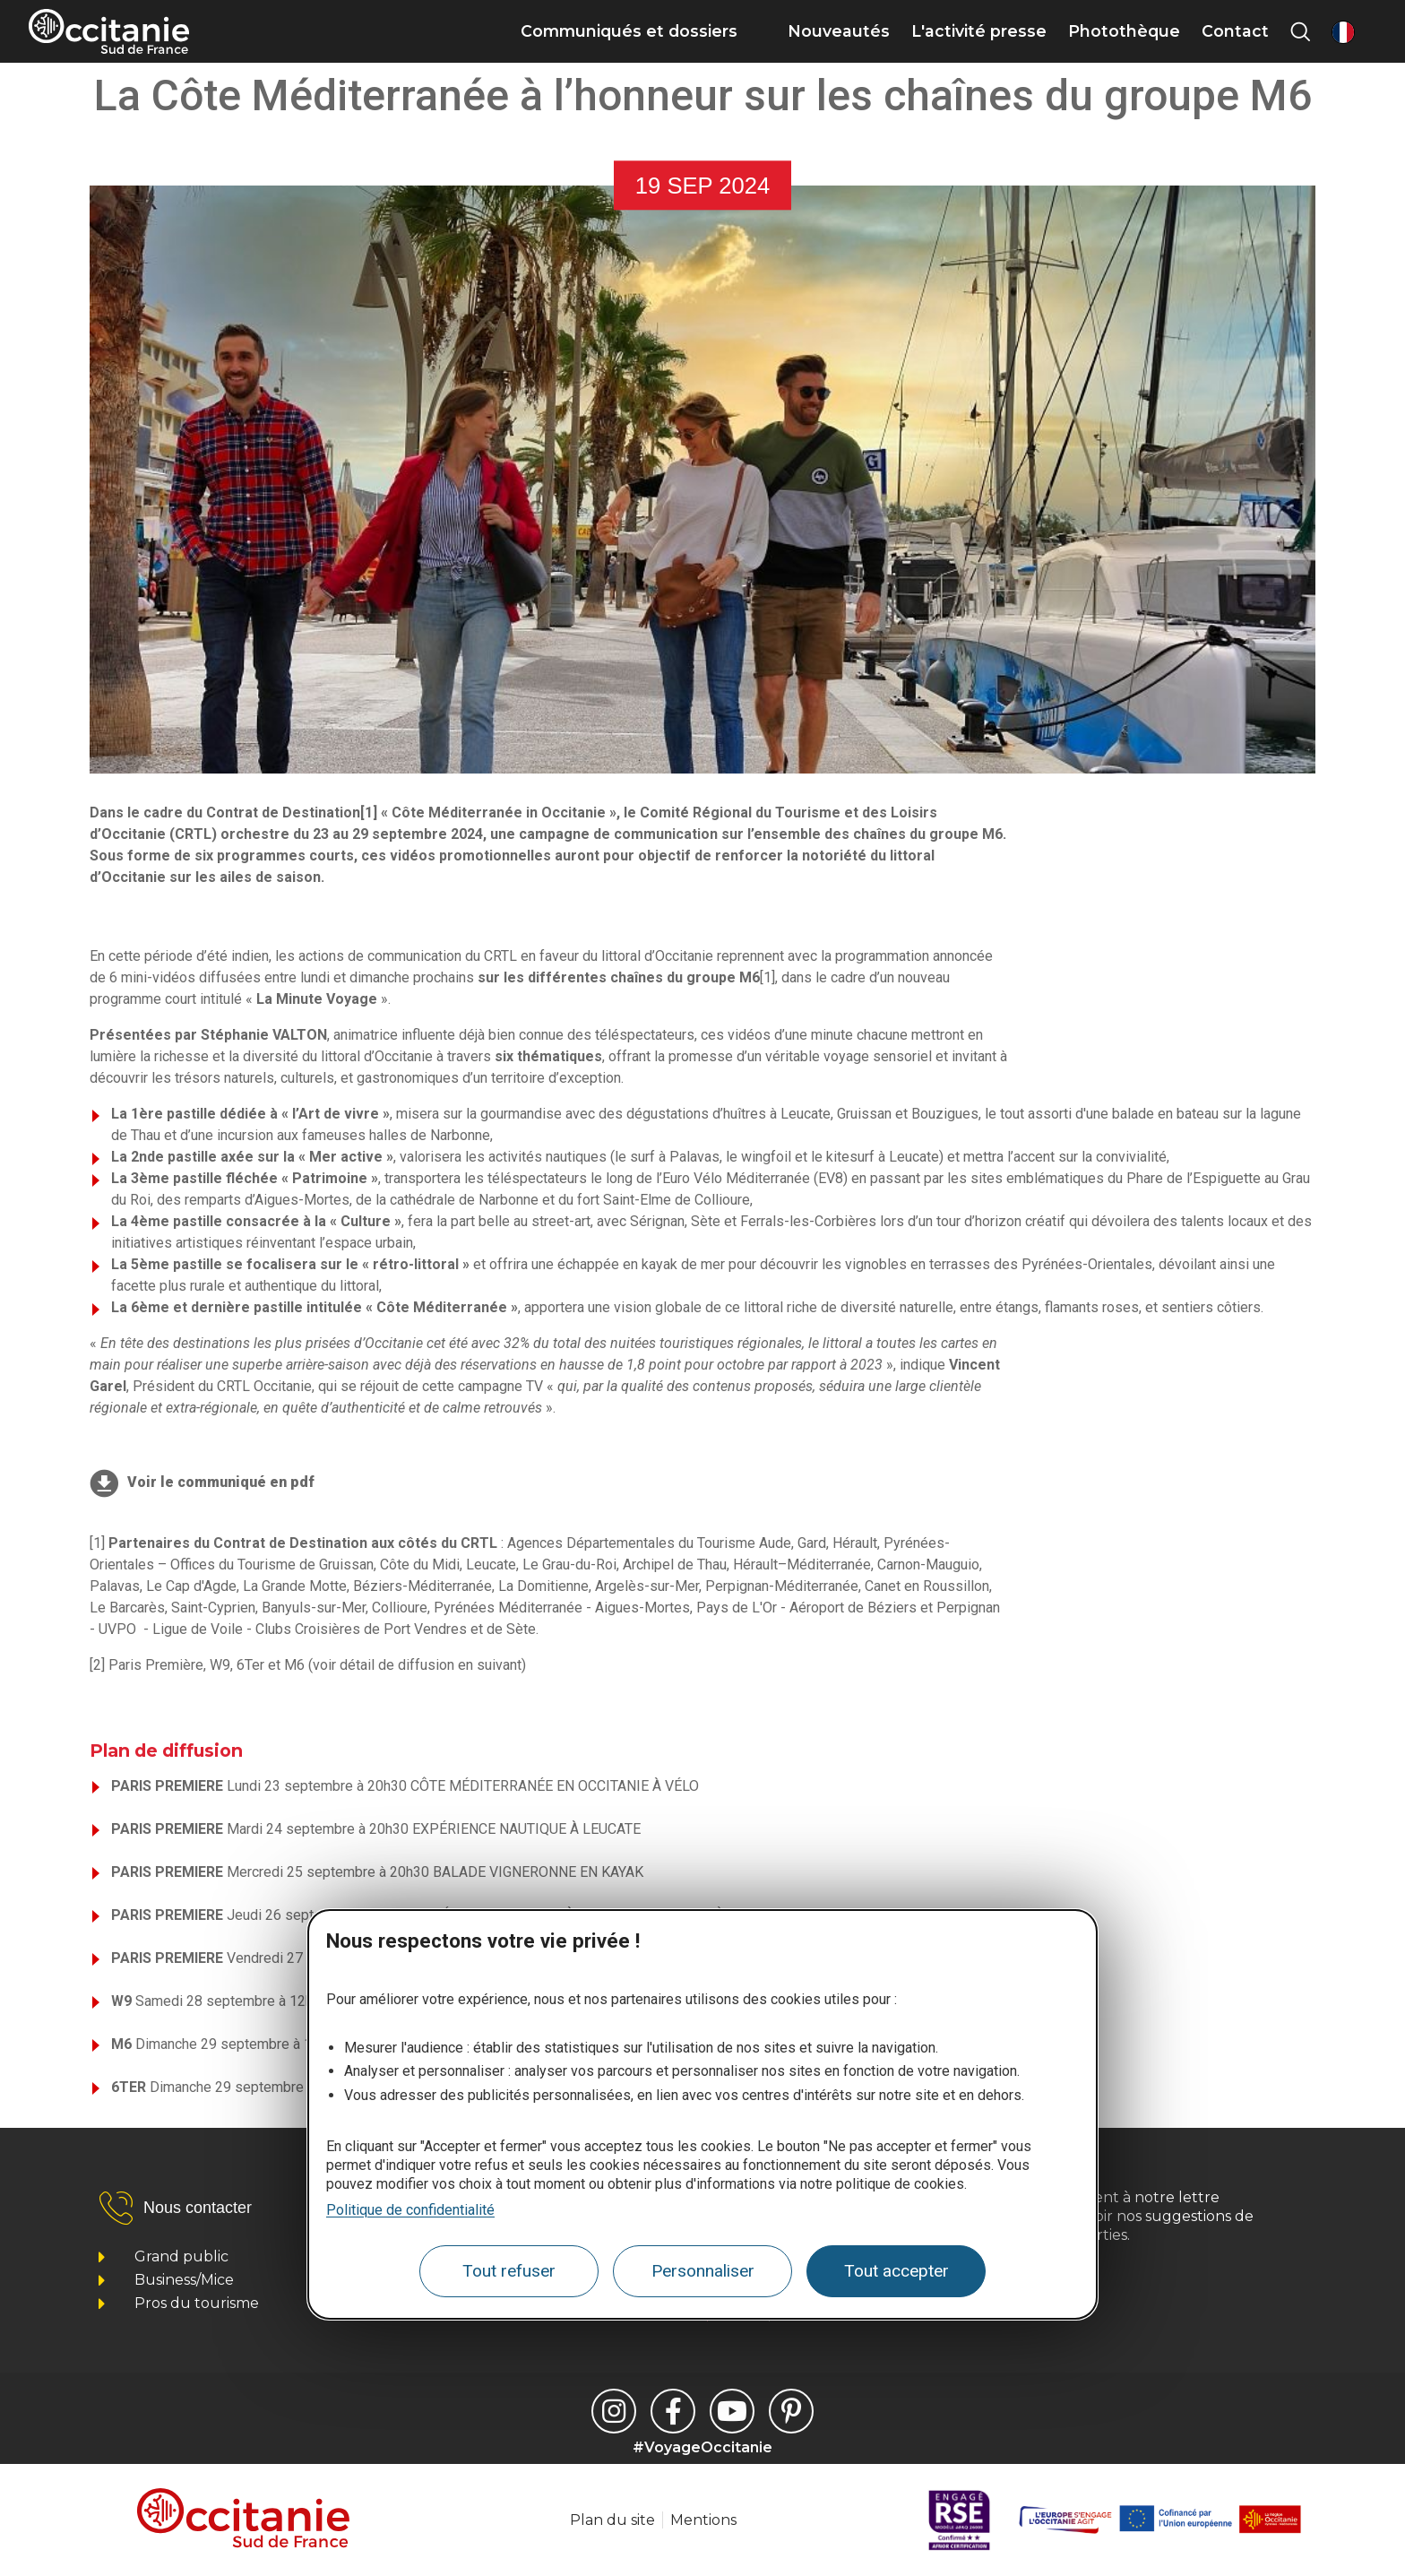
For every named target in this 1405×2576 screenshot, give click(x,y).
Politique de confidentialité (410, 2209)
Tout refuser (509, 2270)
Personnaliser (702, 2270)
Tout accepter (896, 2270)
